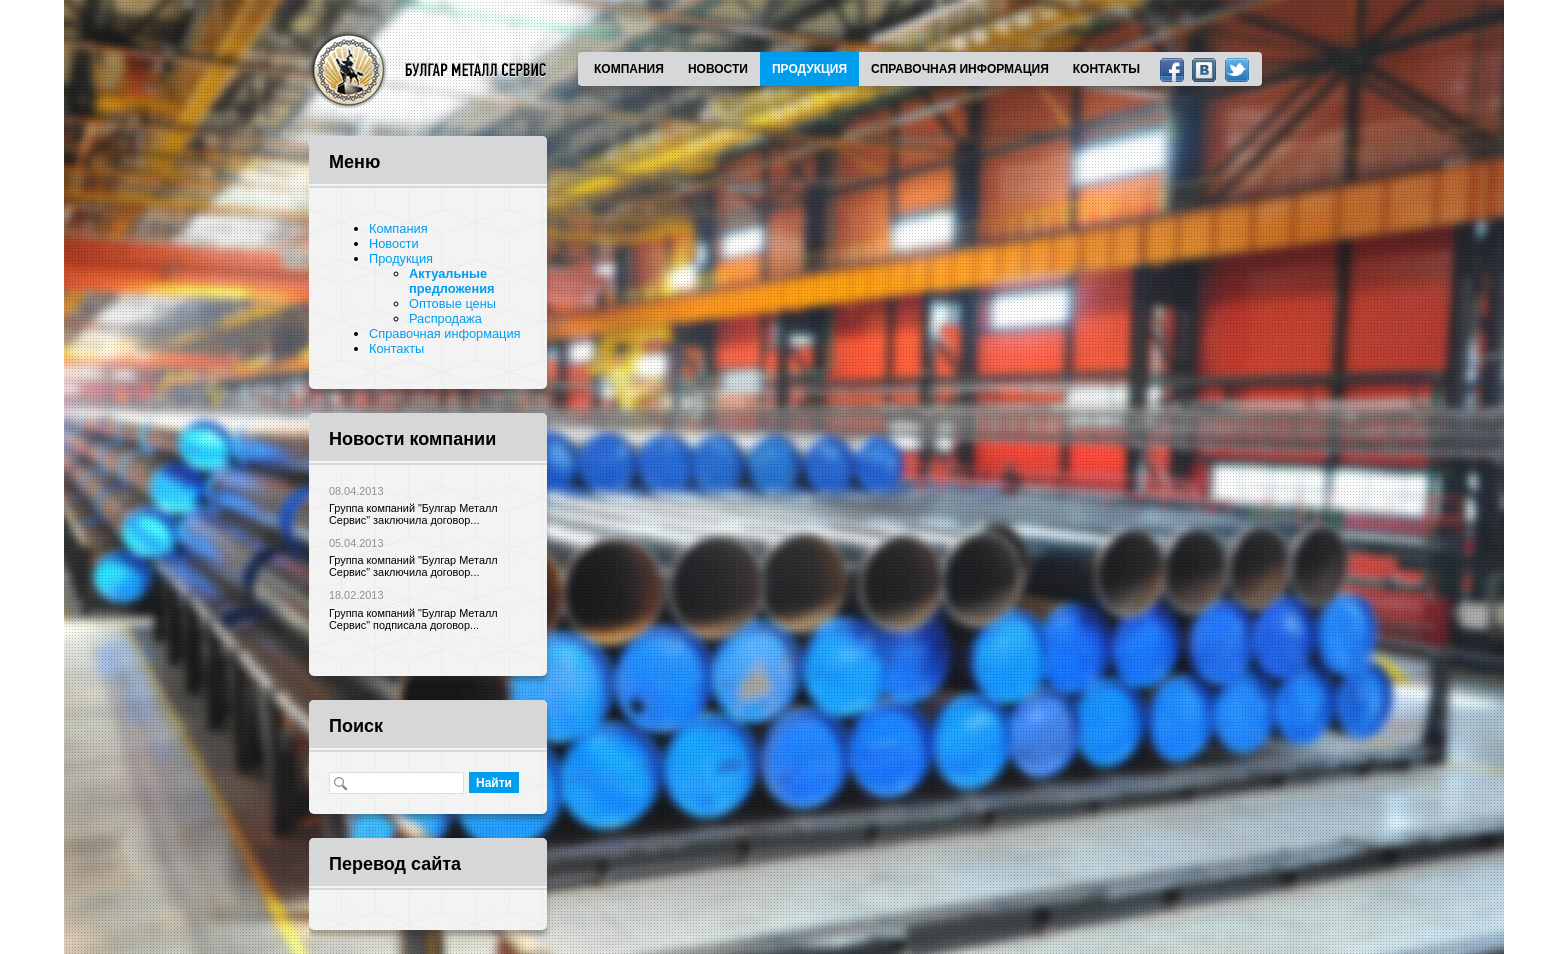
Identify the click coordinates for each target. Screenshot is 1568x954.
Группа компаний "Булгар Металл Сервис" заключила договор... (413, 514)
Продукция (809, 69)
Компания (629, 69)
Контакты (1106, 69)
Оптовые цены (452, 303)
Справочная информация (960, 69)
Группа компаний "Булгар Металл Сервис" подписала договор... (413, 619)
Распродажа (445, 318)
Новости (718, 69)
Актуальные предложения (451, 281)
